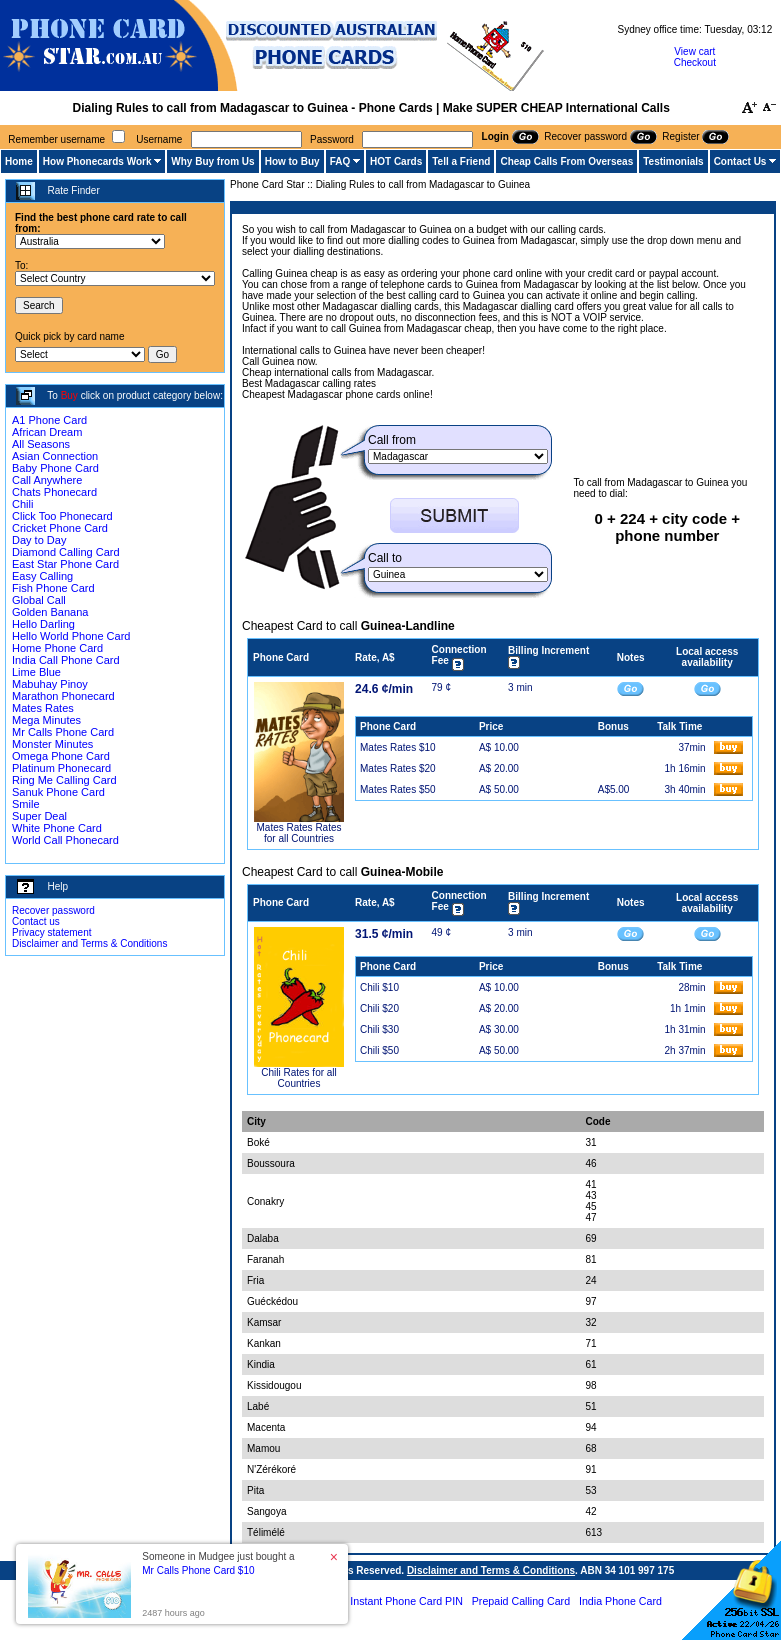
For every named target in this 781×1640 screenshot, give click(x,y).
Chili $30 (379, 1029)
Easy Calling (42, 576)
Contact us (36, 921)
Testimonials (673, 161)
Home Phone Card (57, 648)
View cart (694, 51)
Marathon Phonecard (63, 696)
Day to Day (39, 540)
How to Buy (292, 161)
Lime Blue (36, 672)
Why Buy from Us (212, 161)
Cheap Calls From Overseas (566, 161)
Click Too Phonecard (62, 516)
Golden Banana (50, 612)
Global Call (39, 600)
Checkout (695, 62)
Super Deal (39, 816)
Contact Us (740, 161)
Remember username (56, 139)
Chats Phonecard (54, 492)
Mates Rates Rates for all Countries (298, 833)
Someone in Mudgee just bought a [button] (218, 1563)
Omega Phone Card (61, 756)
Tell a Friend (461, 161)
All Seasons (41, 444)
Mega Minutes (46, 720)
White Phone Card (57, 828)
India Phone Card (620, 1601)
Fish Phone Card (53, 588)
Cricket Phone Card (60, 528)
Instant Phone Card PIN (406, 1601)
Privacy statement (51, 932)
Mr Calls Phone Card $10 (198, 1570)
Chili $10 (379, 987)
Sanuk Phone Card (58, 792)
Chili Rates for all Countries (299, 1078)
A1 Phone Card (49, 420)
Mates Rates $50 (398, 789)
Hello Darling (43, 624)
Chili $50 (379, 1050)
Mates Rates (43, 708)
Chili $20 (379, 1008)
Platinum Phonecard (61, 768)
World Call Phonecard (65, 840)
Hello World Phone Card (71, 636)
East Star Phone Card (65, 564)
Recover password (53, 910)
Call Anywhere (47, 480)
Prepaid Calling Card (521, 1601)
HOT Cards (396, 161)
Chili (22, 504)
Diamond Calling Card (66, 552)
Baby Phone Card (55, 468)
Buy (69, 395)
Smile (26, 804)
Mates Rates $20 (398, 768)
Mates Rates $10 (398, 747)
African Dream (47, 432)
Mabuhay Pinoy (50, 684)
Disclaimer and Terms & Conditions (89, 943)
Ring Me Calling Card (64, 780)
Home (19, 161)
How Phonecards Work (97, 161)
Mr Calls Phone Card (63, 732)
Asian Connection (55, 456)
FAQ (340, 161)
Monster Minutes (52, 744)
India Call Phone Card (66, 660)
